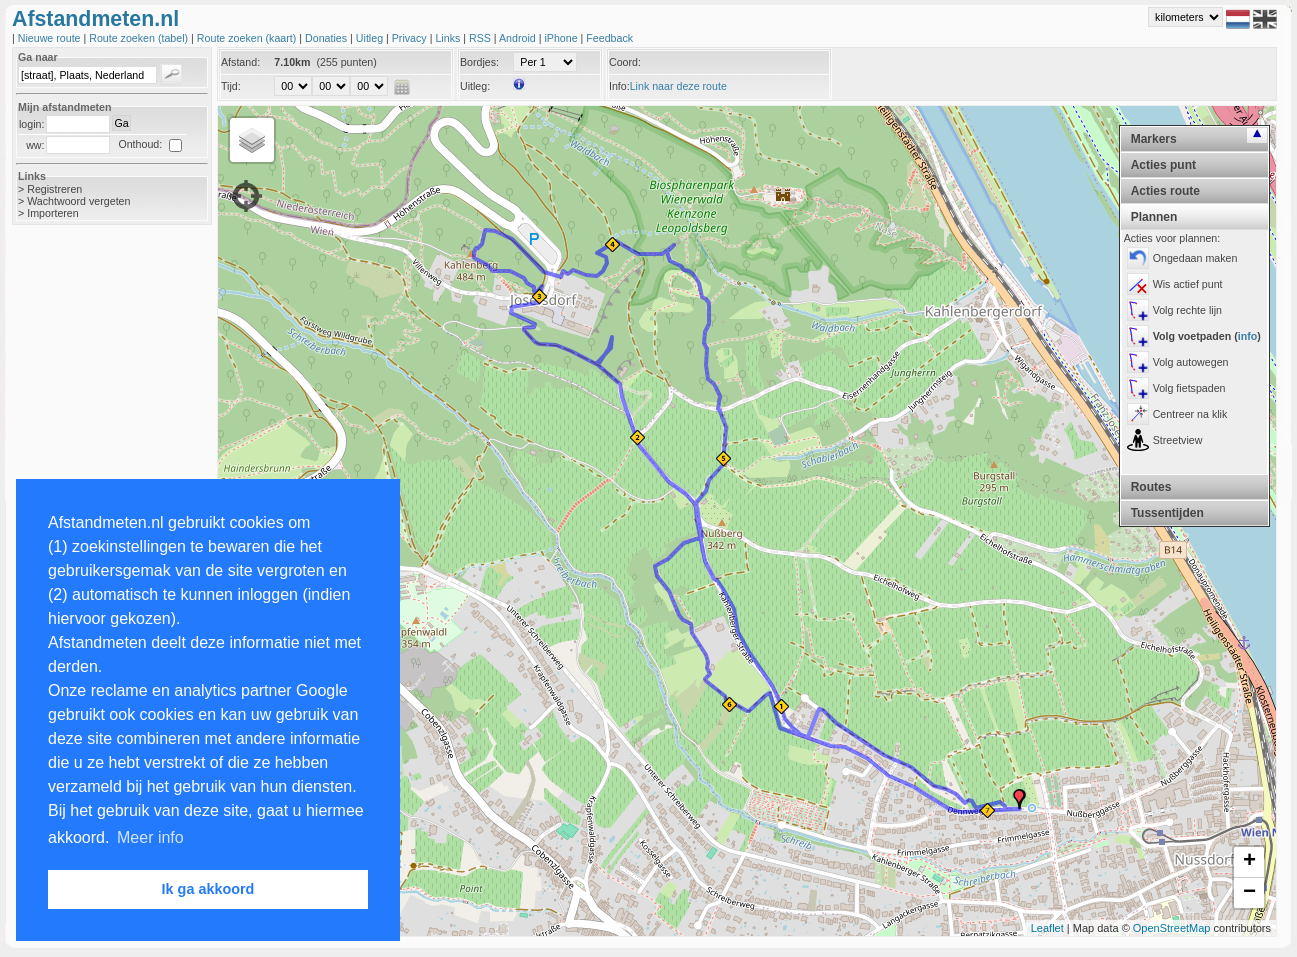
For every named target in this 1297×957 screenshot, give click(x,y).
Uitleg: (475, 86)
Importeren (53, 213)
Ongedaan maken (1195, 258)
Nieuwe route (51, 38)
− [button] (1249, 893)
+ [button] (1249, 862)
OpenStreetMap (1172, 928)
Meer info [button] (150, 837)
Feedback (609, 38)
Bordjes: (479, 62)
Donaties (327, 38)
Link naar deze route (678, 86)
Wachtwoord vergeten (78, 201)
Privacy (411, 38)
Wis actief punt (1188, 284)
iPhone (562, 38)
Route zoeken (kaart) (248, 38)
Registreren (54, 189)
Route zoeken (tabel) (140, 38)
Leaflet (1047, 928)
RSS (481, 38)
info (1248, 336)
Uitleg (371, 38)
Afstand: (240, 62)
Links (449, 38)
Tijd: (231, 86)
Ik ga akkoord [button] (208, 889)
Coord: (625, 62)
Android (519, 38)
